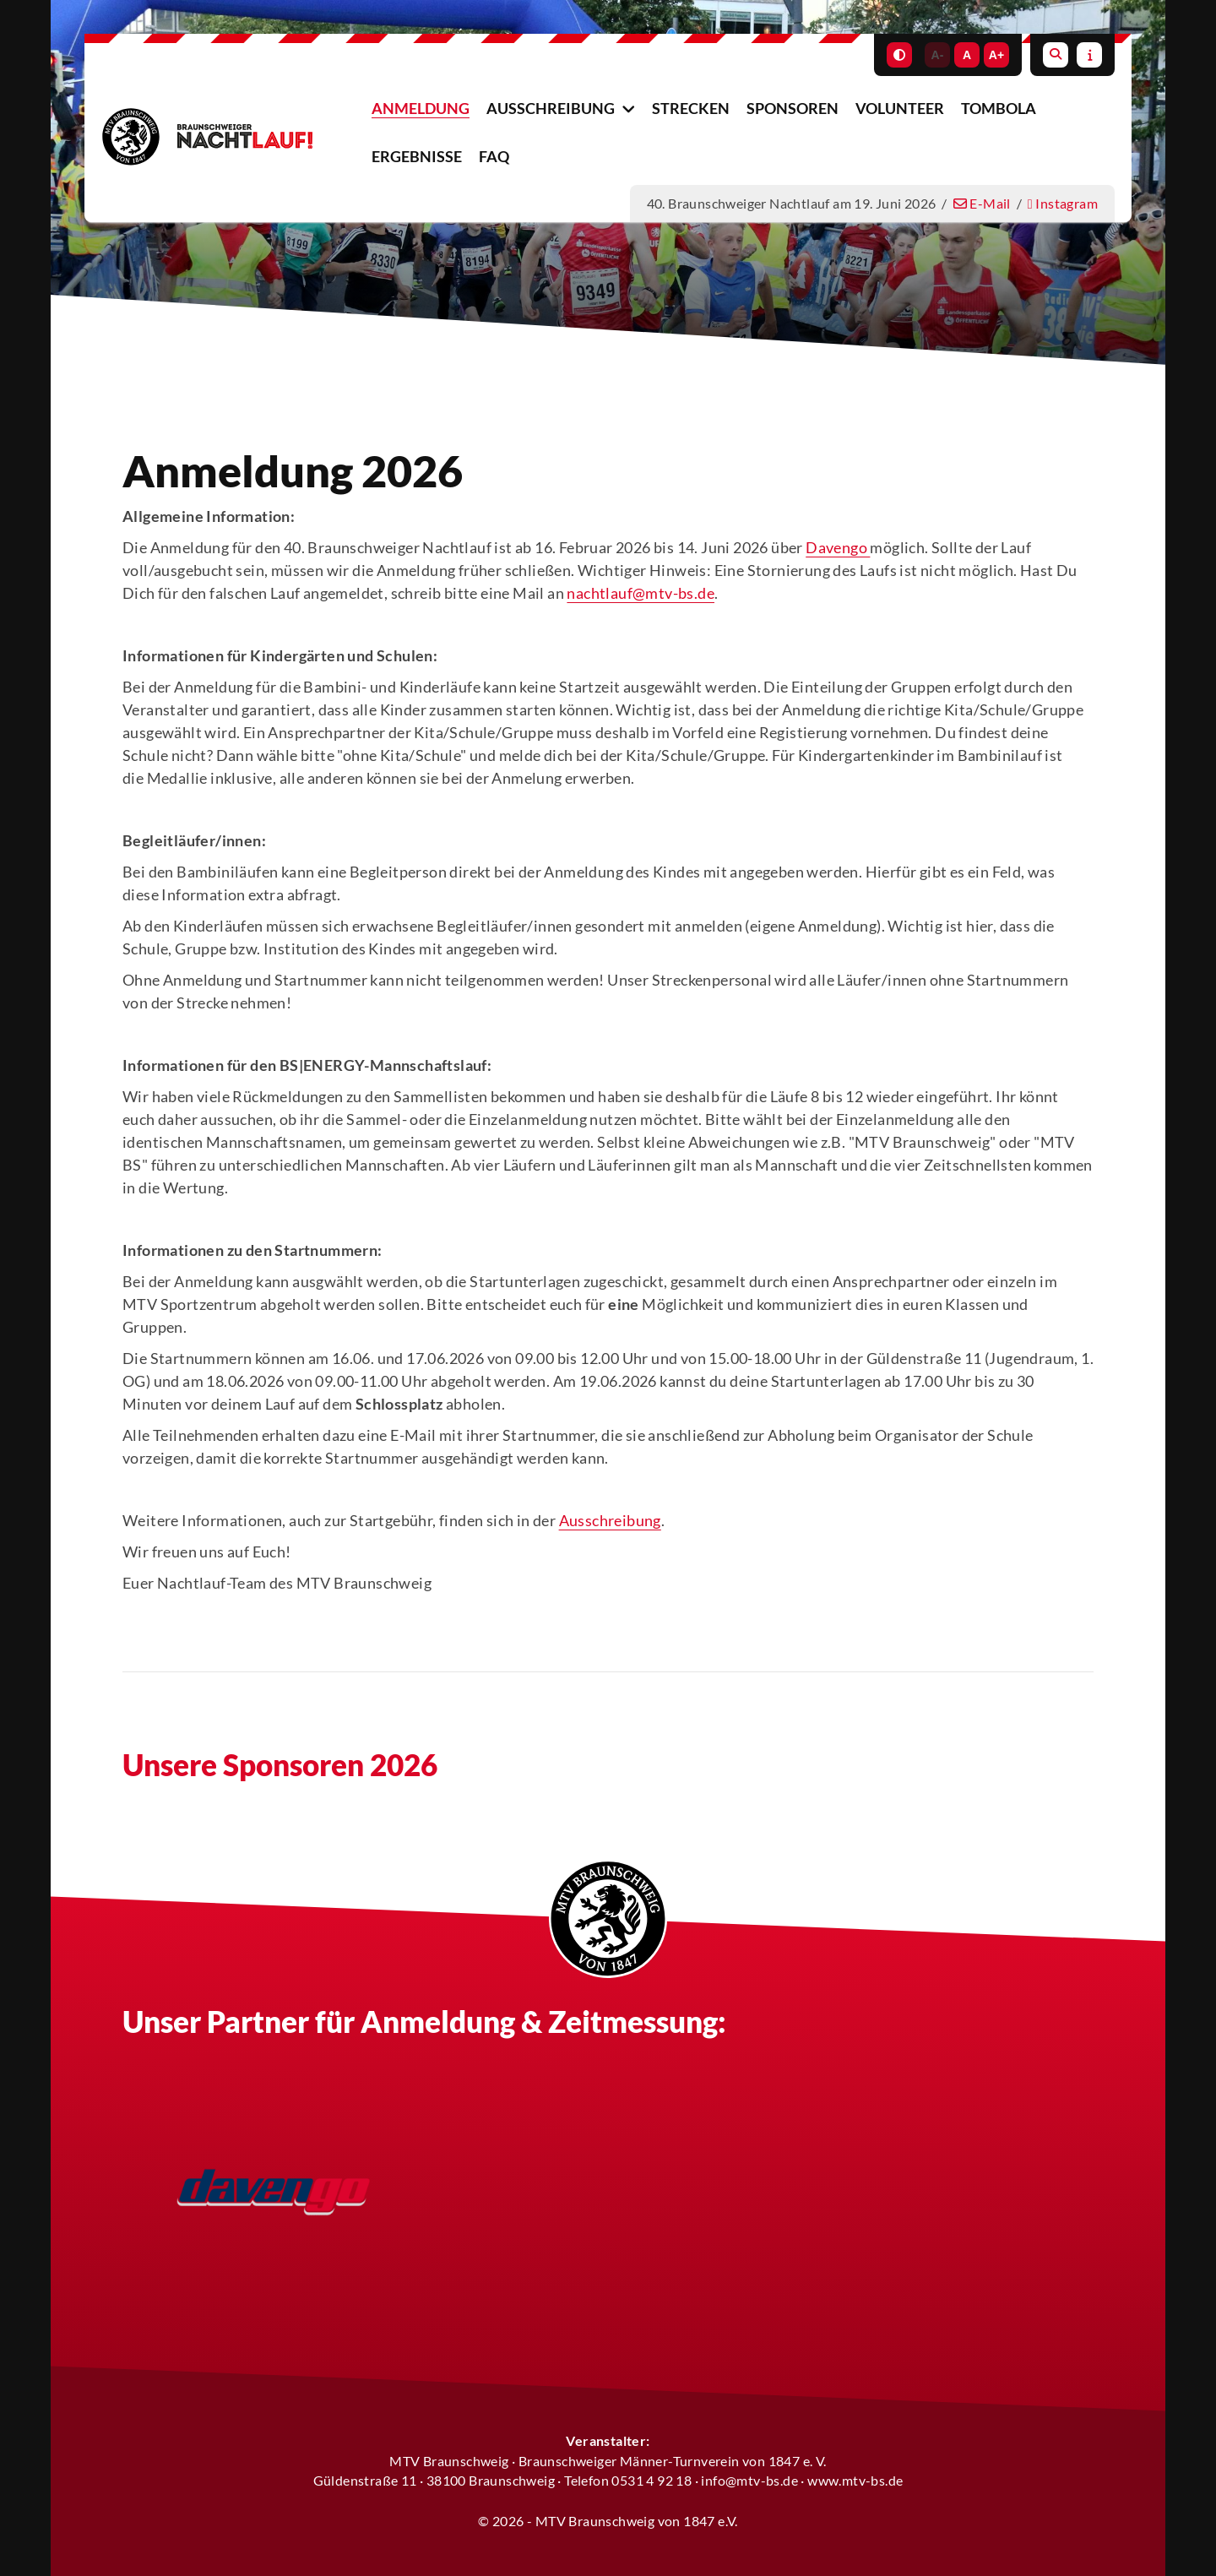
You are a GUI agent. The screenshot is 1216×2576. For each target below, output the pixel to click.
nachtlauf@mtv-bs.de (640, 593)
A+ (996, 55)
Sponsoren (792, 108)
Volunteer (899, 108)
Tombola (998, 108)
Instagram (1063, 203)
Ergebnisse (417, 156)
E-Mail (982, 203)
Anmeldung (421, 108)
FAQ (494, 156)
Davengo (838, 547)
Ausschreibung (550, 108)
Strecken (691, 108)
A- (937, 55)
